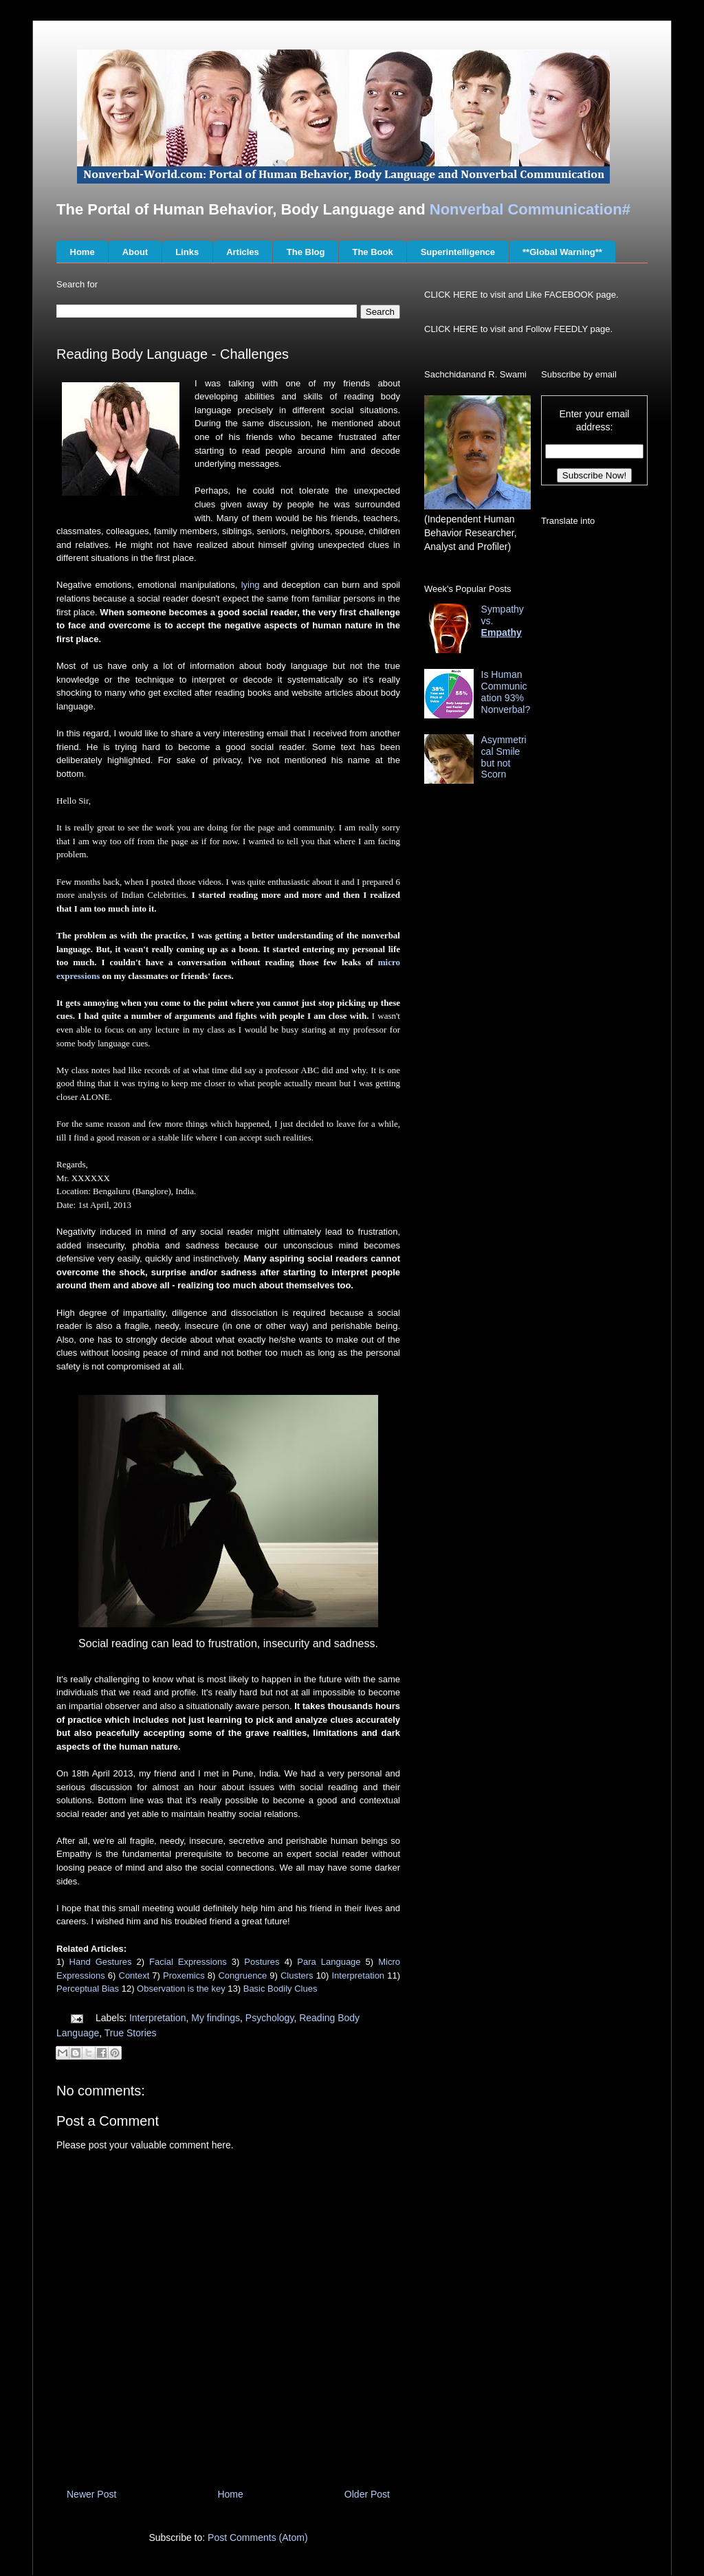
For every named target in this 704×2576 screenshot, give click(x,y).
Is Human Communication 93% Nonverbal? (506, 691)
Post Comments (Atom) (257, 2537)
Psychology (269, 2017)
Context (134, 1975)
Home (82, 252)
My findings (215, 2017)
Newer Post (91, 2494)
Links (187, 252)
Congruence (242, 1975)
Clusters (297, 1975)
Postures (261, 1962)
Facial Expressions (188, 1962)
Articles (242, 252)
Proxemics (184, 1975)
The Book (372, 252)
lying (250, 585)
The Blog (306, 252)
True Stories (130, 2032)
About (135, 252)
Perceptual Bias (87, 1988)
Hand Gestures (100, 1962)
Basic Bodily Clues (280, 1988)
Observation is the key (181, 1988)
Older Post (367, 2494)
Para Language (328, 1962)
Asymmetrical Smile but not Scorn (504, 757)
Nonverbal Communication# (530, 209)
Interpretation (358, 1975)
